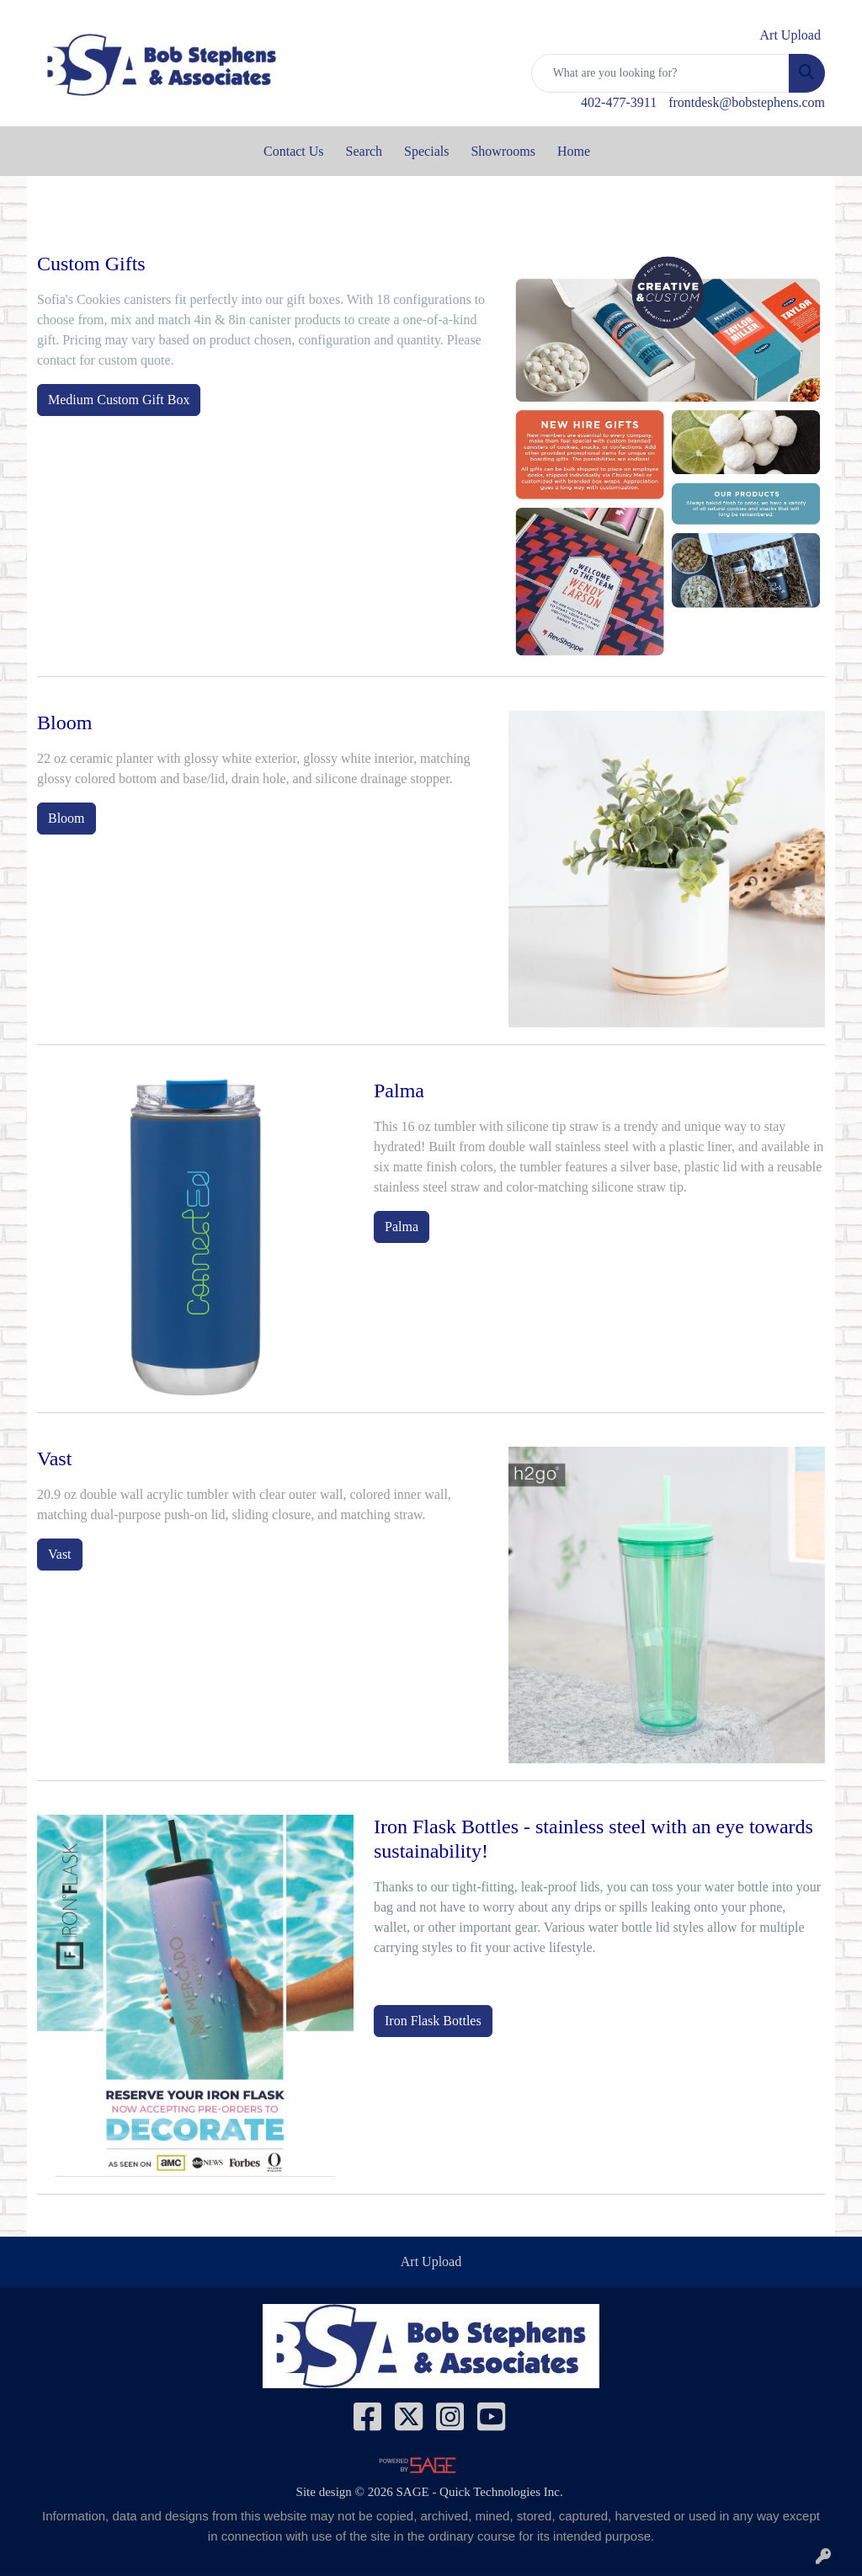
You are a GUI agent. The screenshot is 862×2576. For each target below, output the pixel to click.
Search (364, 151)
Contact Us (293, 151)
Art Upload (431, 2261)
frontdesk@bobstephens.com (746, 102)
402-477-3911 (619, 102)
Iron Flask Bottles (433, 2020)
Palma (401, 1226)
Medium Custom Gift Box (118, 399)
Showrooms (503, 151)
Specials (426, 151)
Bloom (66, 818)
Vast (60, 1554)
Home (573, 151)
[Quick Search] (660, 73)
